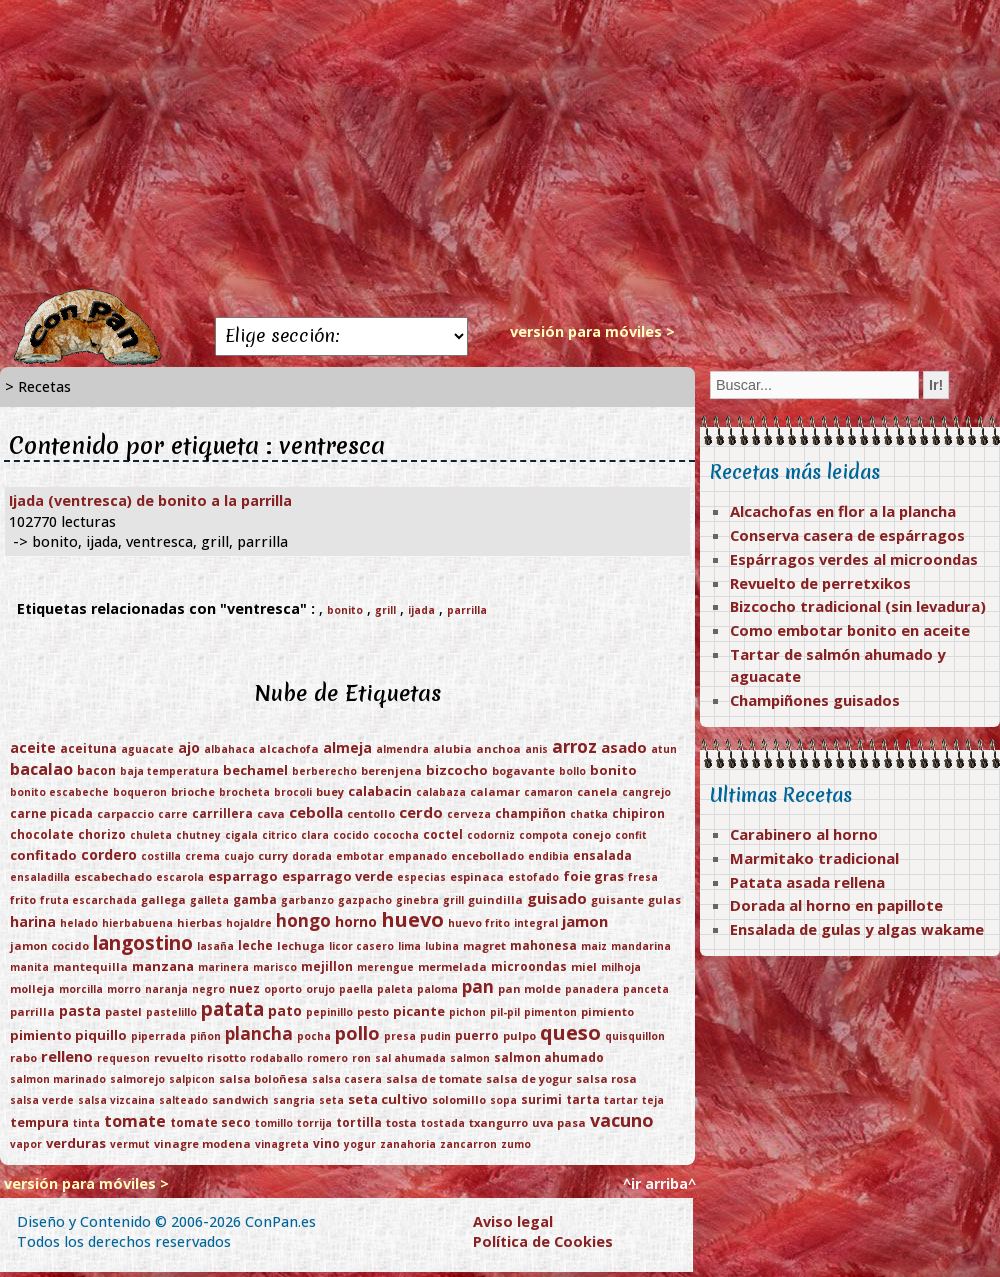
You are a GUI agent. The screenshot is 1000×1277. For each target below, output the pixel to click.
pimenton (550, 1012)
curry (273, 855)
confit (631, 835)
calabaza (441, 792)
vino (326, 1143)
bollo (572, 771)
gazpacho (365, 900)
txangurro (498, 1122)
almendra (402, 749)
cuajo (239, 856)
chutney (198, 835)
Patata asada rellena (807, 882)
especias (421, 877)
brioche (193, 791)
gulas (664, 899)
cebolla (316, 812)
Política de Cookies (543, 1241)
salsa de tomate (434, 1078)
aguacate (147, 749)
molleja (32, 988)
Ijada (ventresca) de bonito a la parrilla (150, 500)
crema (202, 856)
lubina (442, 946)
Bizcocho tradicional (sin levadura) (858, 606)
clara (315, 835)
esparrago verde (337, 876)
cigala (241, 835)
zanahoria (408, 1144)
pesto (373, 1011)
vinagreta (282, 1144)
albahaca (229, 749)
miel (584, 966)
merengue (385, 967)
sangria (294, 1100)
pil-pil (505, 1012)
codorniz (491, 835)
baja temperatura (169, 771)
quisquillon (635, 1036)
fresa (643, 877)
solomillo (459, 1099)
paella (356, 989)
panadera (592, 989)
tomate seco (210, 1122)
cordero (109, 854)
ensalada (602, 855)
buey (330, 791)
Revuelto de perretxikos (820, 583)
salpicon (192, 1079)
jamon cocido (49, 945)
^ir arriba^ (659, 1183)
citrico (279, 835)
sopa (503, 1100)
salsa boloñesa (263, 1078)
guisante (617, 899)
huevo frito (479, 923)
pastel (123, 1011)
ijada (421, 610)
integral (536, 923)
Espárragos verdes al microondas (854, 559)
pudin (435, 1036)
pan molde (529, 988)
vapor (26, 1144)
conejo (591, 834)
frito (23, 899)
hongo (303, 920)
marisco (275, 967)
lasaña (215, 946)
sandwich (240, 1099)
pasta (80, 1010)
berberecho (324, 771)
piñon (205, 1036)
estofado (533, 877)
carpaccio (125, 813)
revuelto (178, 1057)
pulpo (519, 1035)
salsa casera (347, 1079)
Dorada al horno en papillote (836, 905)
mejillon (327, 966)
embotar (360, 856)
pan (478, 986)
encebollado (487, 855)
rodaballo (276, 1058)
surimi (541, 1099)
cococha (396, 835)
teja (653, 1100)
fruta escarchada (88, 900)
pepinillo (329, 1012)
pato (285, 1010)
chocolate (42, 834)
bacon (96, 770)
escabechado (113, 876)
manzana (163, 966)
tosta (401, 1122)
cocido (351, 835)
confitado (43, 855)
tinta (86, 1123)
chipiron (638, 813)
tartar (621, 1100)
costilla (161, 856)
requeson (123, 1058)
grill (385, 610)
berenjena (391, 770)
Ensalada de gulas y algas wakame (857, 929)
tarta (583, 1099)
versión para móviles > (592, 331)
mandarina (641, 946)
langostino (143, 943)
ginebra (417, 900)
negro (208, 989)
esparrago (243, 876)
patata (232, 1009)
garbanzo (307, 900)
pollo (357, 1033)
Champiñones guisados (815, 700)
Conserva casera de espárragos (847, 535)
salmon (470, 1058)
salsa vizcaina (116, 1100)
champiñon (530, 813)
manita (29, 967)
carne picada (51, 813)
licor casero (361, 946)
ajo (189, 747)
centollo (371, 813)
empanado (417, 856)
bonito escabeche (59, 792)
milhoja (621, 967)
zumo (516, 1144)
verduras (76, 1143)
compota (543, 835)
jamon (585, 921)
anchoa (498, 748)
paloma (437, 989)
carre (173, 814)
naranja (166, 989)
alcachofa (289, 748)
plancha (259, 1033)
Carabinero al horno (804, 834)
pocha (314, 1036)
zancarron (468, 1144)
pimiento (607, 1011)
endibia (548, 856)
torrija (314, 1123)
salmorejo (137, 1079)
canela (597, 791)
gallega (163, 899)
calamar (495, 791)
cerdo (421, 812)
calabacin (380, 791)
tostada (443, 1123)
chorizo (102, 834)
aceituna (88, 748)
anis (536, 749)
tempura (39, 1122)
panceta (646, 989)
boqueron (140, 792)
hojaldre (249, 923)
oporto (283, 989)
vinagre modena (202, 1143)
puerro (477, 1035)
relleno (67, 1056)
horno (356, 921)
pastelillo (171, 1012)
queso (570, 1032)
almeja (347, 747)
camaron (548, 792)
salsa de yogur (529, 1078)
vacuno (622, 1120)
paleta (395, 989)
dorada (312, 856)
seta (331, 1100)
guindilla (495, 899)
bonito (345, 610)
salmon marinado (58, 1079)
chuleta (151, 835)
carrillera (222, 813)
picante (419, 1011)
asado (624, 747)
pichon (467, 1012)
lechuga (301, 945)
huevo (412, 919)
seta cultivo (388, 1099)
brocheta (244, 792)
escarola (180, 877)
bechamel (255, 770)
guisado (557, 898)
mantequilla (90, 966)
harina (33, 921)
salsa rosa (606, 1078)
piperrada (158, 1036)
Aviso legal (513, 1221)
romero (327, 1058)
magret (484, 945)
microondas (529, 966)
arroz (574, 746)
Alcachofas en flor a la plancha (843, 511)
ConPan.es (280, 1221)
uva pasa (559, 1122)
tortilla (359, 1122)
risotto (226, 1057)
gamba (255, 899)
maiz (594, 946)
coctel (443, 834)
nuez (244, 988)
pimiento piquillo (68, 1035)
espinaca (477, 876)
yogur (360, 1144)
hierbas (199, 922)
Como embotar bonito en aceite (850, 630)
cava (271, 813)
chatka (589, 814)
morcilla (81, 989)
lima (409, 946)
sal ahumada (410, 1058)
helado (79, 923)
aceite (33, 747)
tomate (135, 1121)
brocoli (293, 792)
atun (664, 749)
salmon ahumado (549, 1057)
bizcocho (457, 770)
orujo (320, 989)
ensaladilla (40, 877)
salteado (183, 1100)
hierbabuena (137, 923)
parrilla (467, 610)
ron (361, 1058)
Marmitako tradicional (814, 858)
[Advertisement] (500, 145)
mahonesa (543, 945)
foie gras (593, 876)
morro (124, 989)
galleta (209, 900)
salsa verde (42, 1100)
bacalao (41, 769)
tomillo (274, 1123)
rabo (23, 1057)
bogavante (523, 770)
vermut (130, 1144)
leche (255, 945)
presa (400, 1036)
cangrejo (646, 792)
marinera (223, 967)
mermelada (452, 966)
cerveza (469, 814)
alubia (452, 748)
